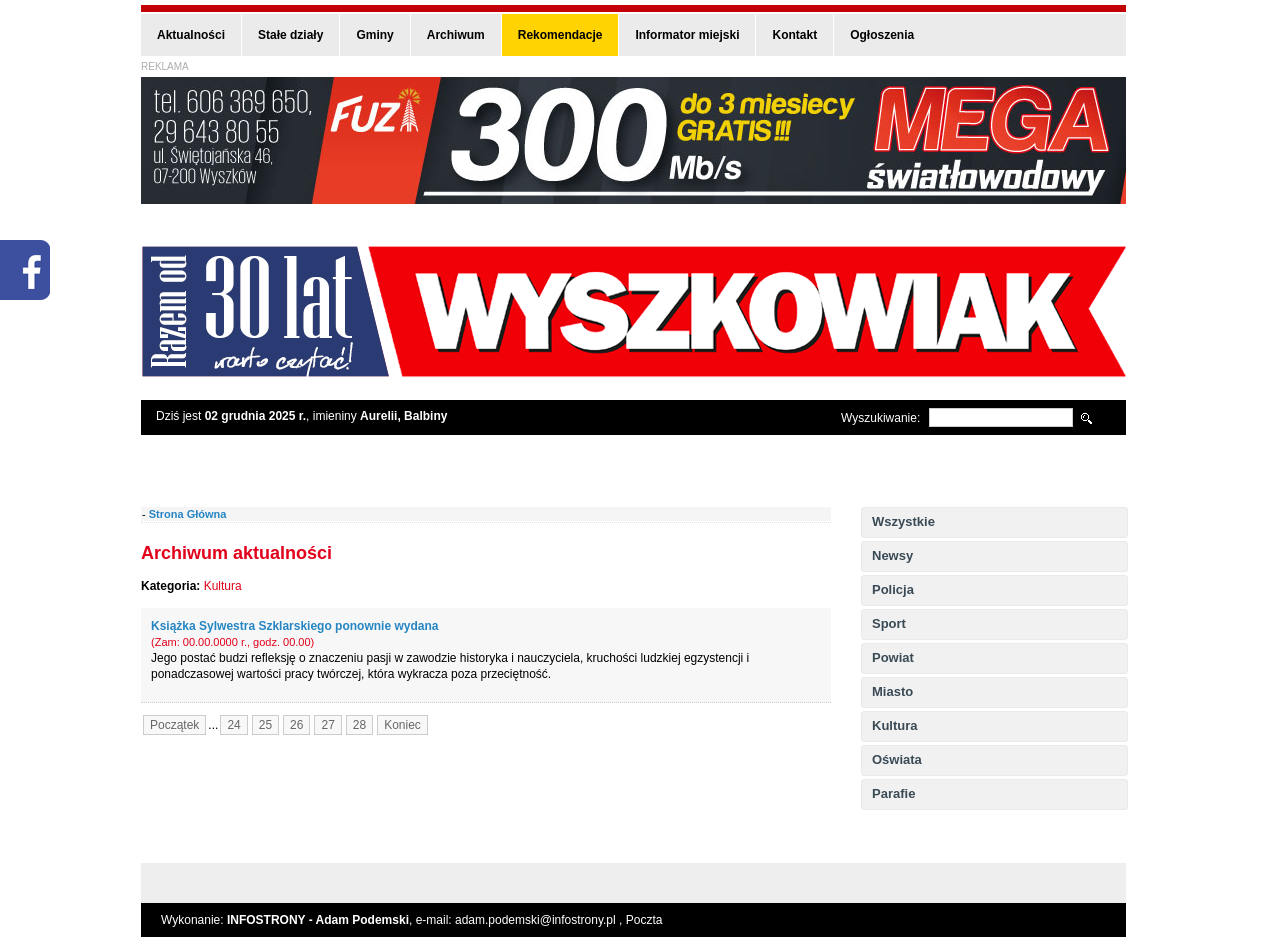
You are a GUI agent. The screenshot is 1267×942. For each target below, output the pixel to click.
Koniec (402, 725)
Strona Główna (188, 514)
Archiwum (456, 35)
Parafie (893, 793)
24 (233, 725)
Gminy (374, 35)
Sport (889, 623)
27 (327, 725)
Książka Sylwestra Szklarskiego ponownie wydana (294, 626)
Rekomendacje (560, 35)
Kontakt (794, 35)
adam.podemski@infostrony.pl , (540, 920)
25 (265, 725)
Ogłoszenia (882, 35)
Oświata (897, 759)
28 (359, 725)
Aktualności (191, 35)
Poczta (644, 920)
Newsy (892, 555)
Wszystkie (903, 521)
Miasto (892, 691)
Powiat (893, 657)
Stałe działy (290, 35)
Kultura (895, 725)
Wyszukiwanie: (880, 418)
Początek (174, 725)
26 (296, 725)
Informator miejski (687, 35)
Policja (893, 589)
